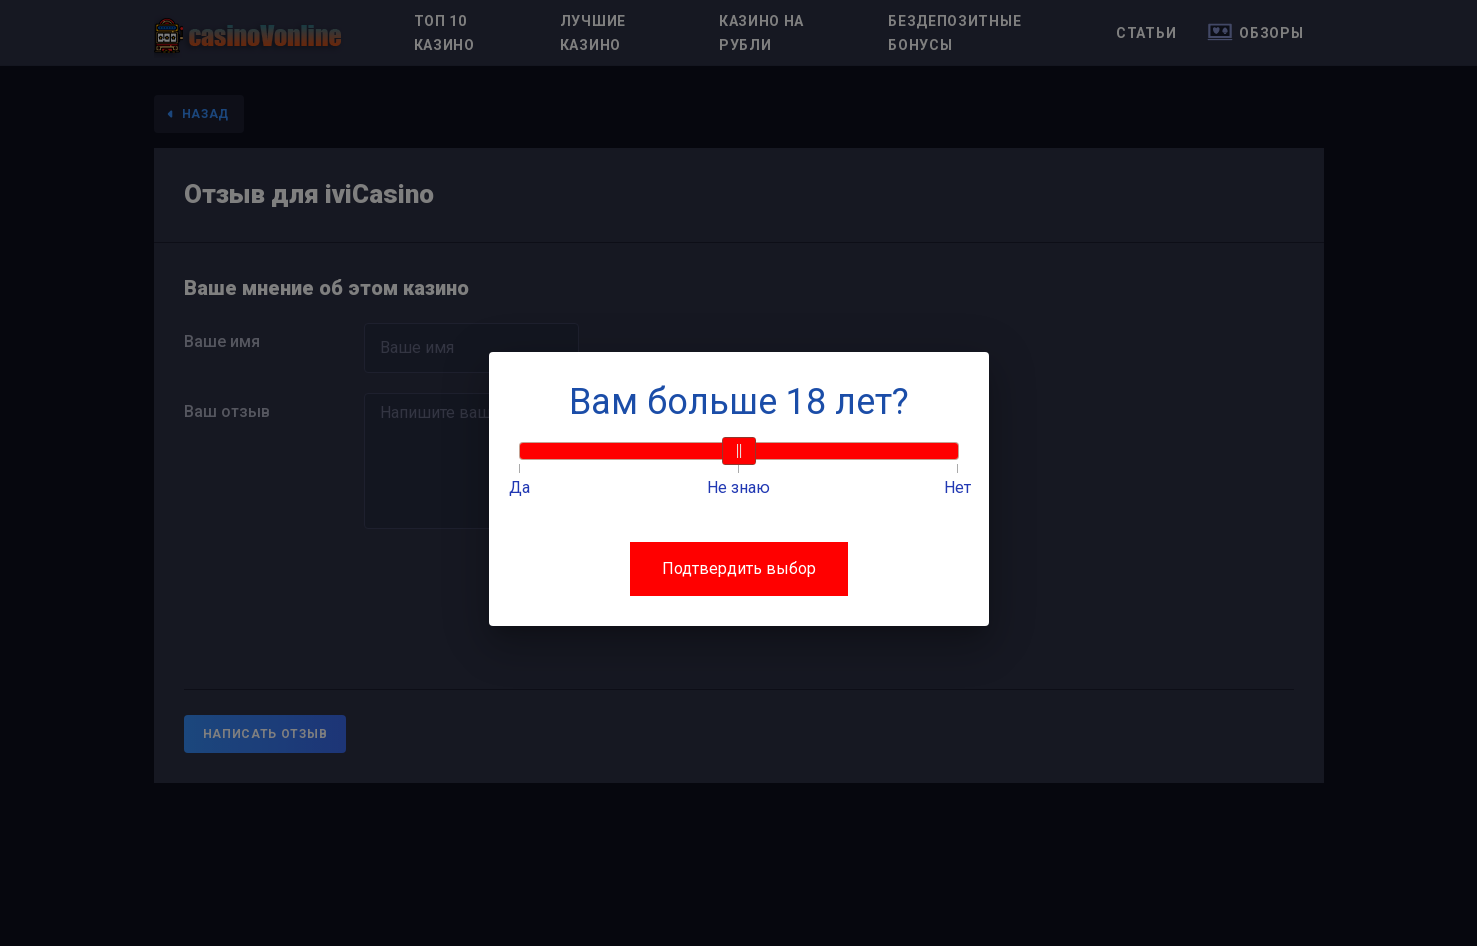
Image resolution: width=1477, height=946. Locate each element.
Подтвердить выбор (739, 568)
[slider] (739, 451)
